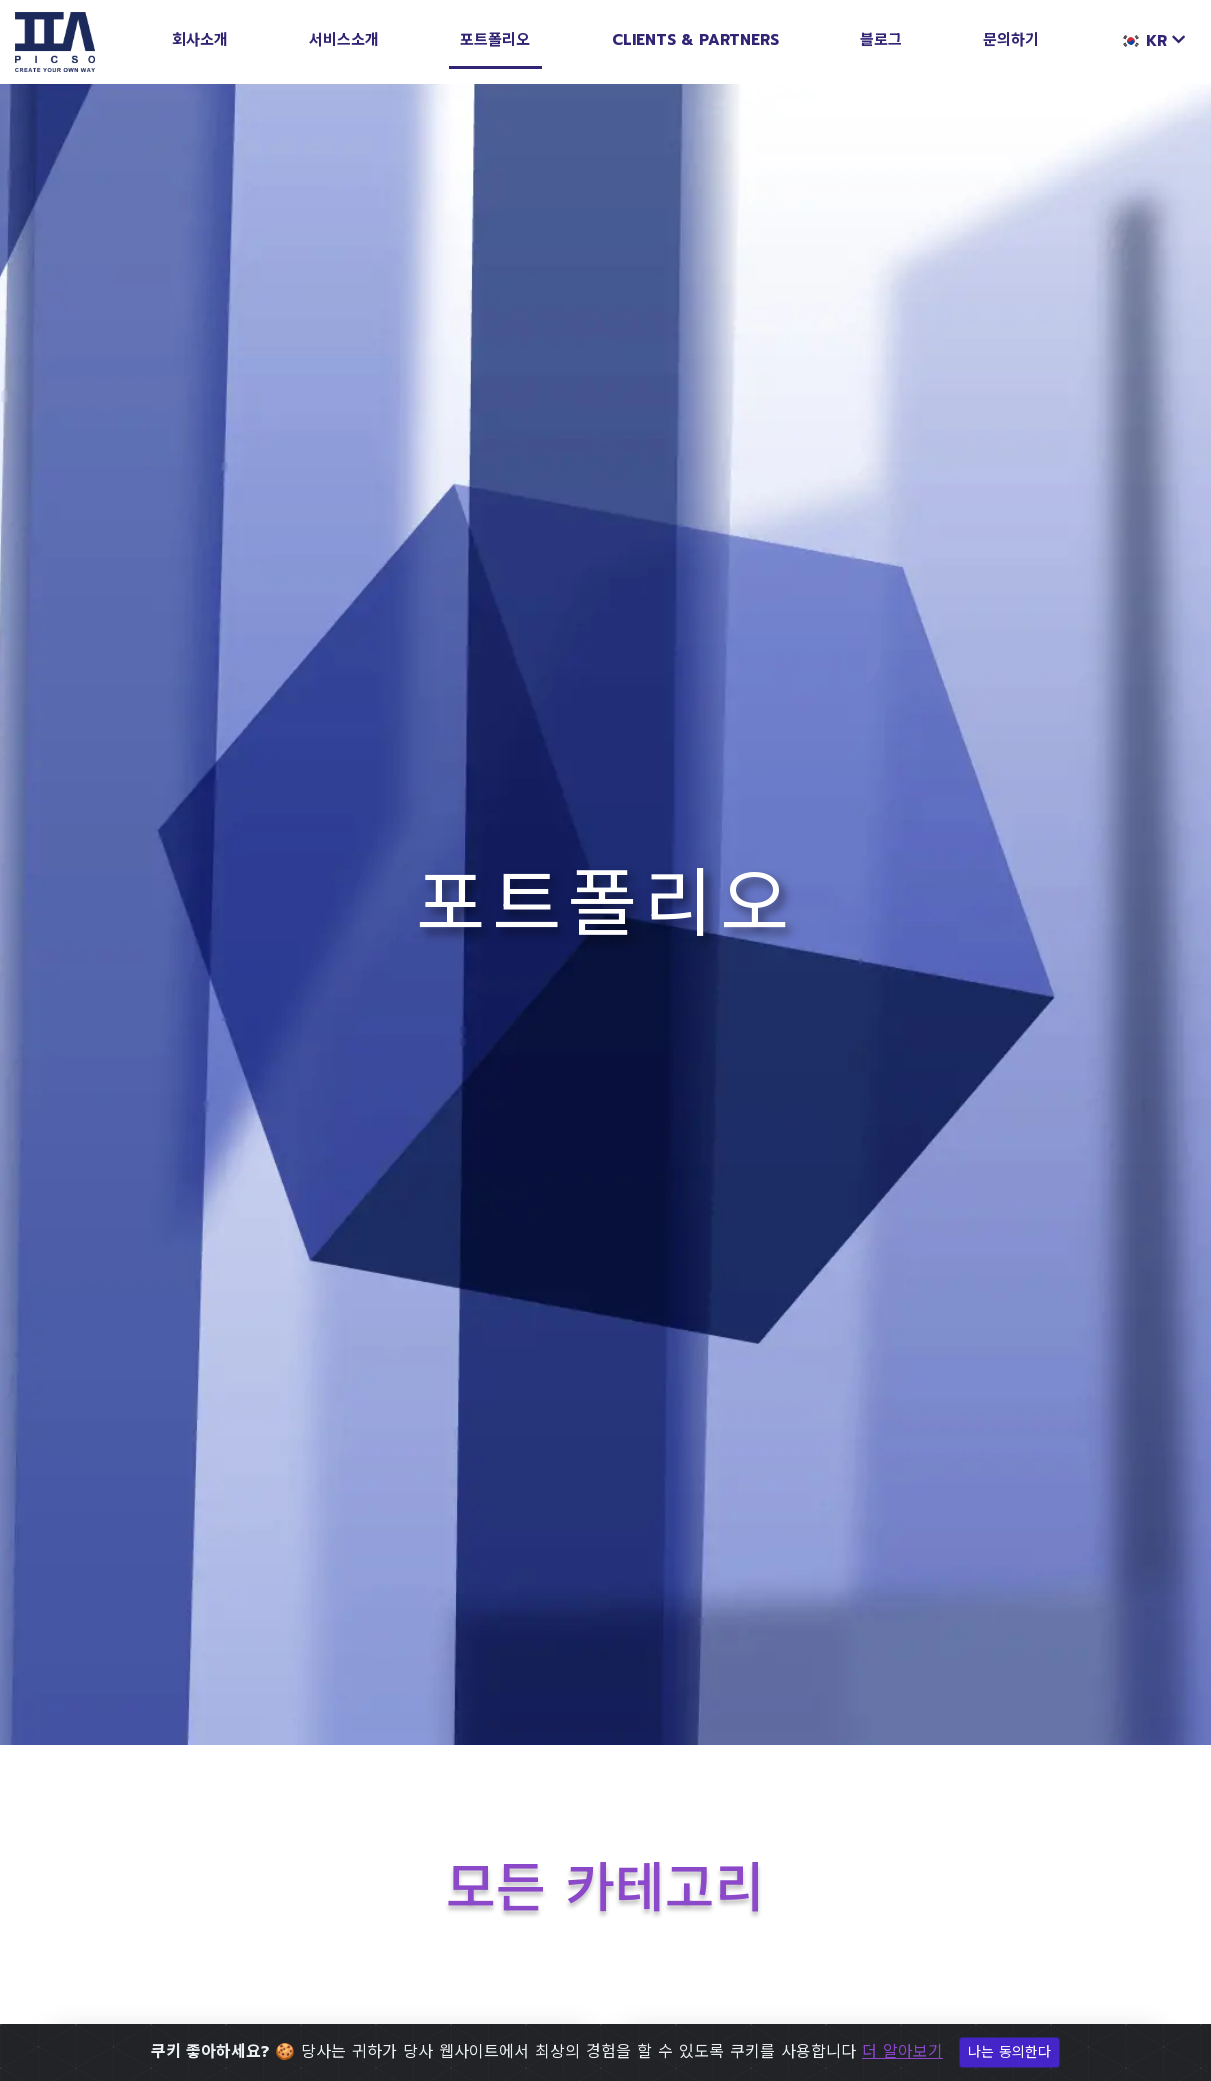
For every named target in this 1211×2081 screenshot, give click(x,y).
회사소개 (200, 40)
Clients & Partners (695, 40)
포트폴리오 (495, 40)
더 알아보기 (902, 2052)
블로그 (881, 40)
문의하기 (1011, 40)
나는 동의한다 (1009, 2052)
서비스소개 (344, 40)
